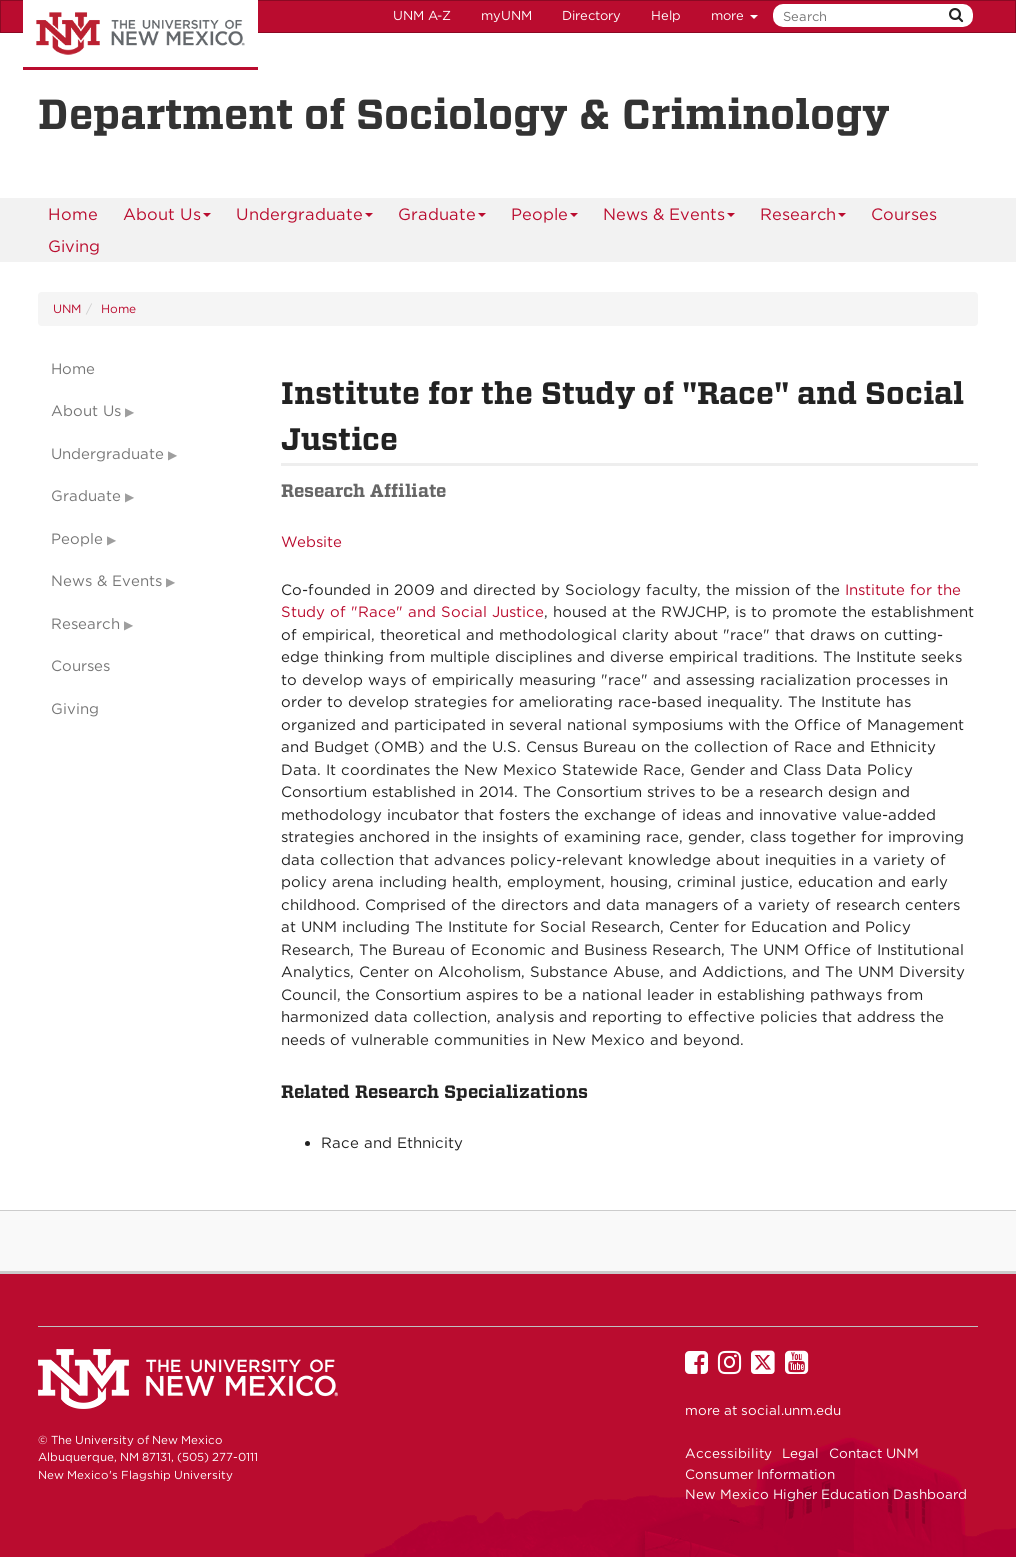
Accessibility (728, 1453)
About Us (167, 217)
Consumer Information (760, 1474)
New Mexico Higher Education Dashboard (826, 1494)
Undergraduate (305, 217)
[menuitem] (73, 214)
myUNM (506, 15)
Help (666, 15)
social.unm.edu (791, 1410)
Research (803, 217)
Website (311, 542)
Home (73, 214)
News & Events (669, 217)
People (545, 217)
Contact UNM (874, 1453)
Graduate (442, 217)
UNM (67, 308)
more (734, 15)
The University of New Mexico (140, 35)
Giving (74, 246)
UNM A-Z (422, 15)
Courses (904, 214)
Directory (591, 15)
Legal (800, 1453)
